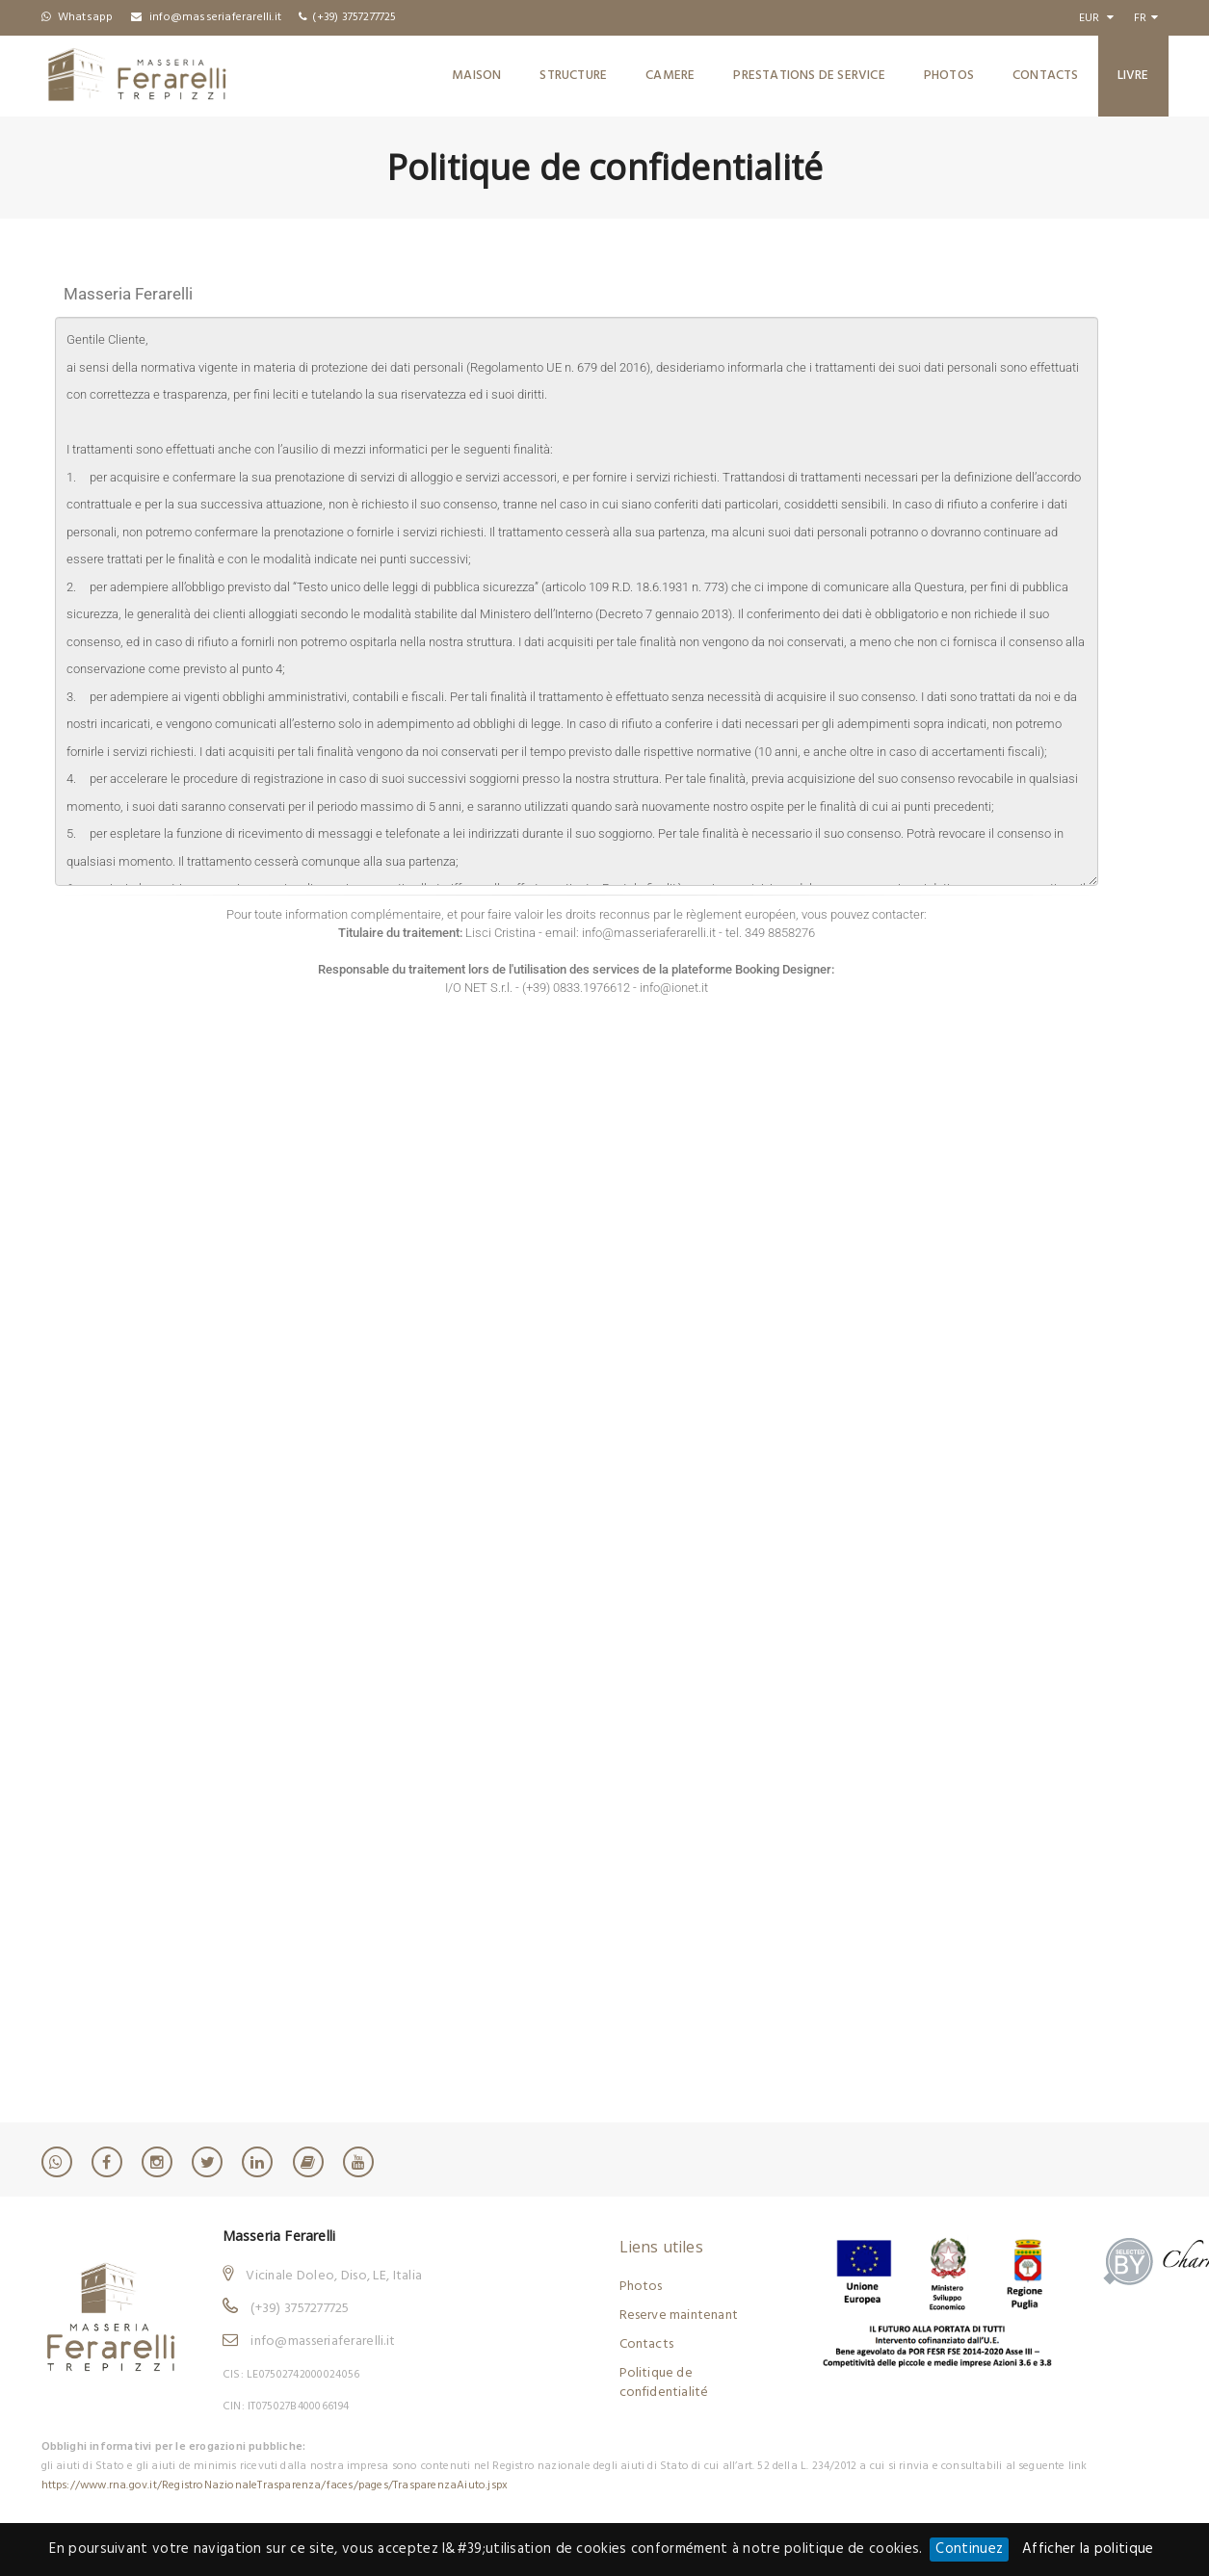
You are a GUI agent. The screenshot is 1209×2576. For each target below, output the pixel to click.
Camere (670, 75)
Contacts (1045, 75)
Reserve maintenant (679, 2315)
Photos (949, 75)
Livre (1133, 75)
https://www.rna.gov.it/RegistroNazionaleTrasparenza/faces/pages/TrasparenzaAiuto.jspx (275, 2485)
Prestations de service (808, 75)
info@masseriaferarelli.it (322, 2341)
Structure (573, 75)
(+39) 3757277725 (299, 2309)
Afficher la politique (1087, 2549)
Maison (476, 75)
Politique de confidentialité (664, 2383)
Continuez (969, 2549)
